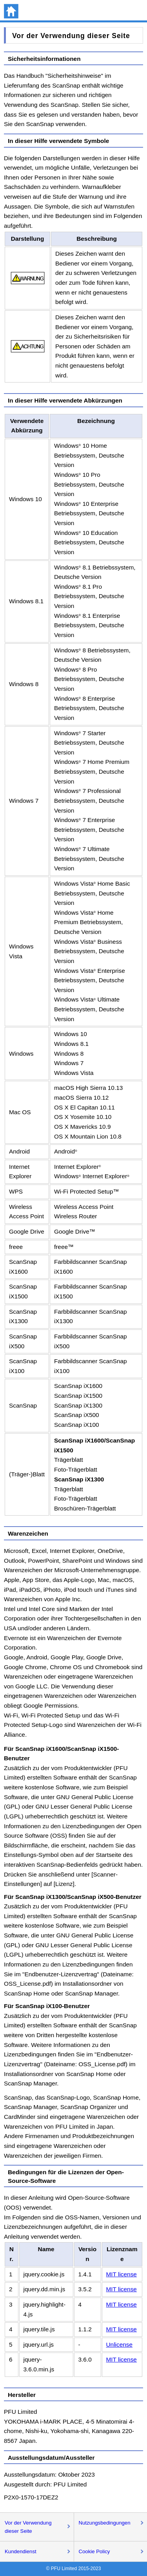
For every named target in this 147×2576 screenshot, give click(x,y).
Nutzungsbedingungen (105, 2523)
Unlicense (119, 2344)
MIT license (121, 2274)
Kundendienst (20, 2551)
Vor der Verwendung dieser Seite (28, 2527)
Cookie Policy (94, 2551)
